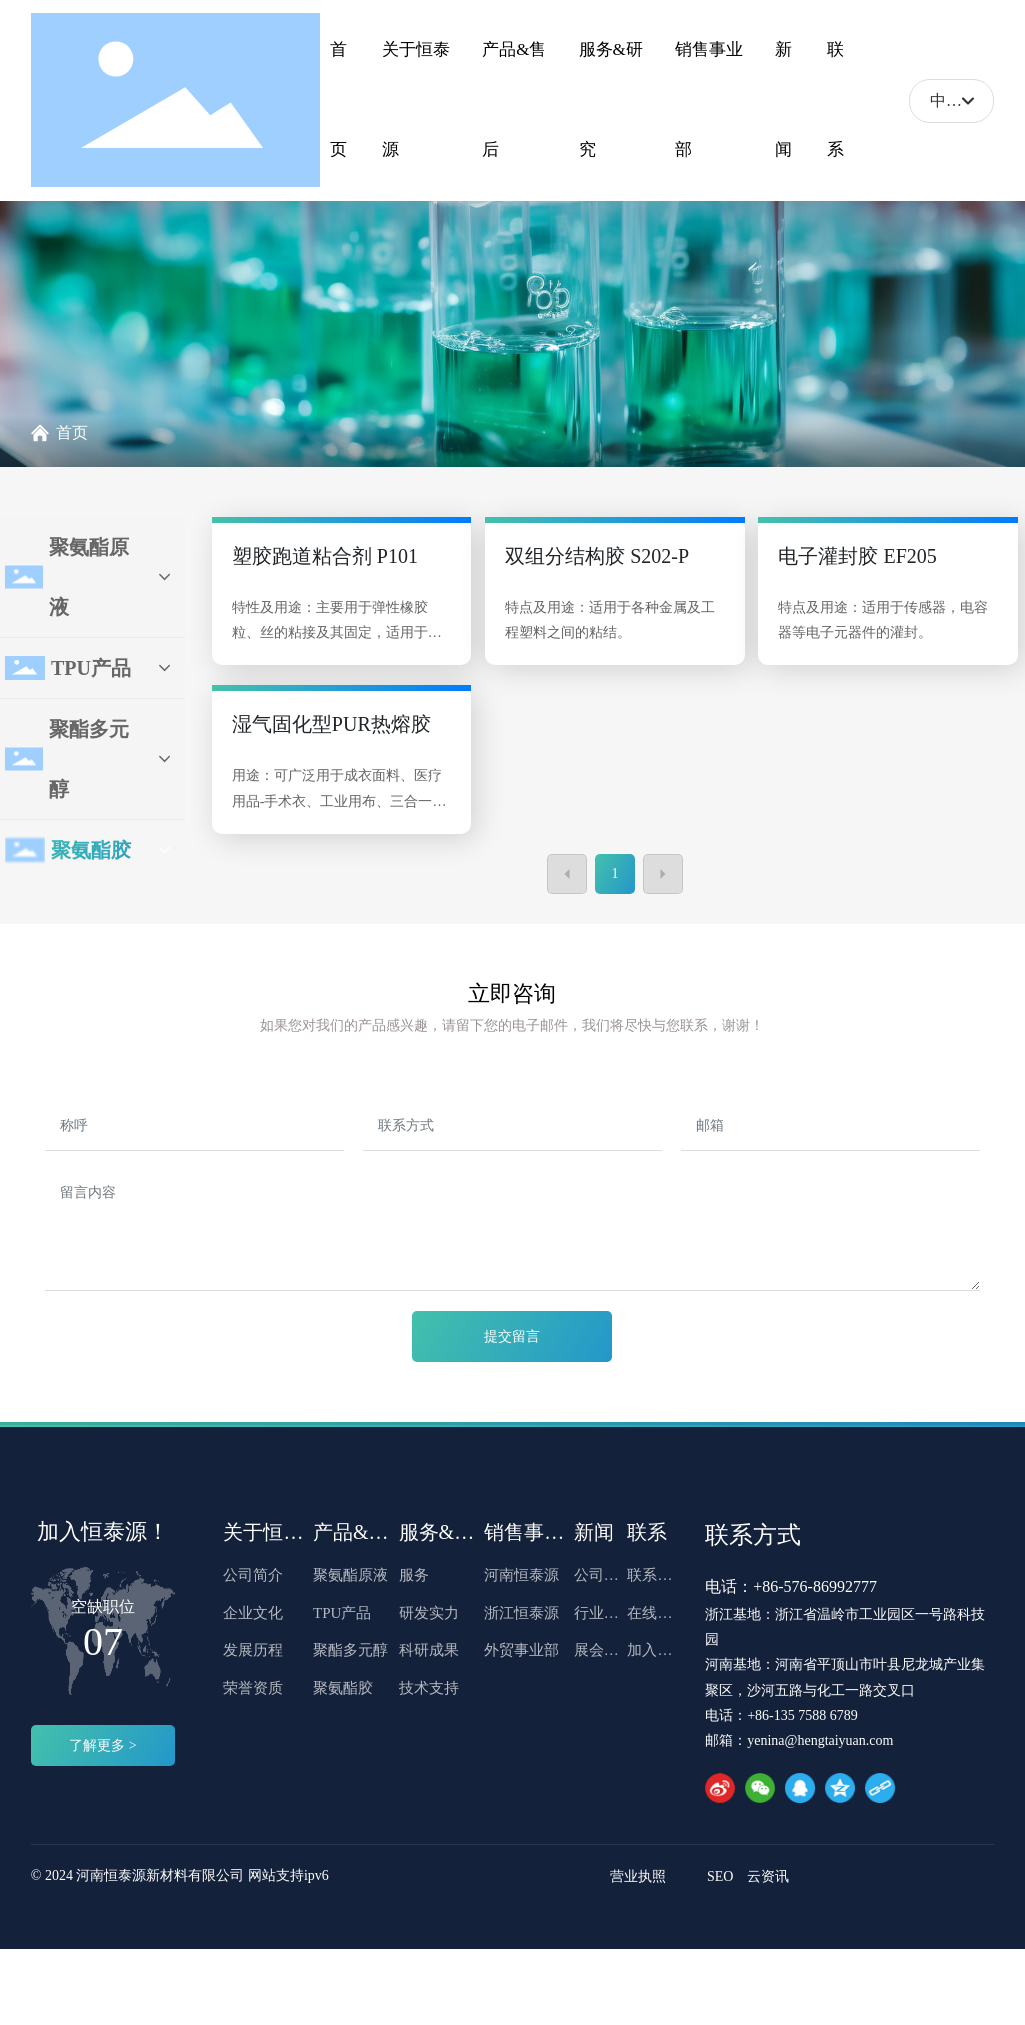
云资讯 (768, 1876)
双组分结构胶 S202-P (597, 556)
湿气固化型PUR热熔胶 (331, 724)
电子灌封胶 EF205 (857, 556)
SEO (720, 1876)
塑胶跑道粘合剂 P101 (325, 556)
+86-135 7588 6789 (802, 1715)
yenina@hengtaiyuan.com (820, 1740)
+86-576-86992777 (815, 1586)
